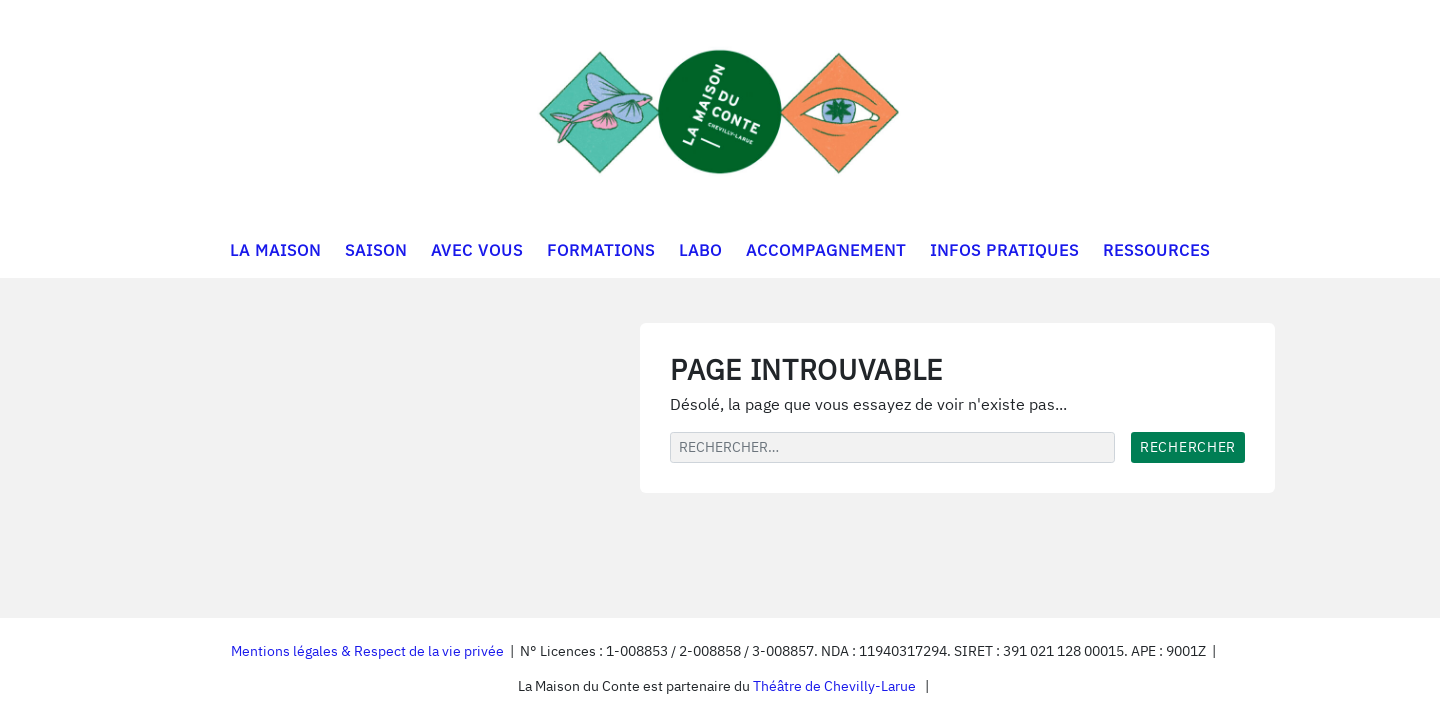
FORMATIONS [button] (601, 250)
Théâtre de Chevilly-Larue (834, 686)
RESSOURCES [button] (1156, 250)
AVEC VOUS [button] (477, 250)
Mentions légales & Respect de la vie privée (367, 651)
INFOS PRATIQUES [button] (1004, 250)
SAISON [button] (376, 250)
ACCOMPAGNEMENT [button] (826, 250)
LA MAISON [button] (275, 250)
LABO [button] (700, 250)
